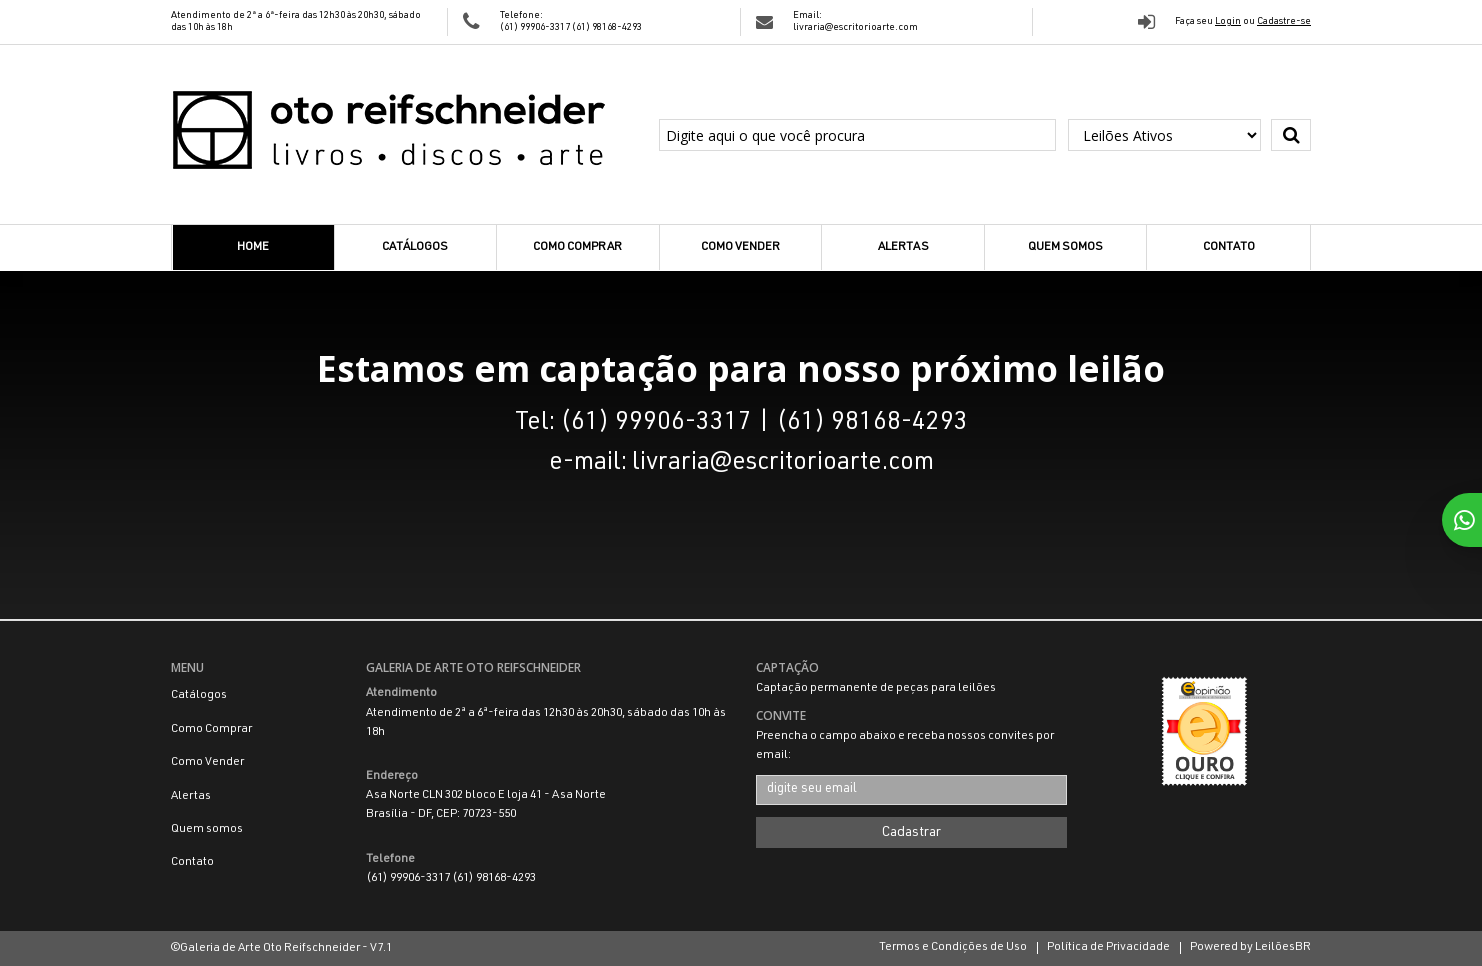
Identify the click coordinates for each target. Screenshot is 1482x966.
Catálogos (415, 247)
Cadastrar (911, 833)
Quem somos (1065, 247)
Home (253, 247)
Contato (1229, 247)
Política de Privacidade (1108, 947)
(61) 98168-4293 (607, 28)
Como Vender (740, 247)
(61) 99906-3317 (536, 28)
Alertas (903, 247)
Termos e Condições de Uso (953, 947)
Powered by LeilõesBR (1250, 947)
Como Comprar (577, 247)
